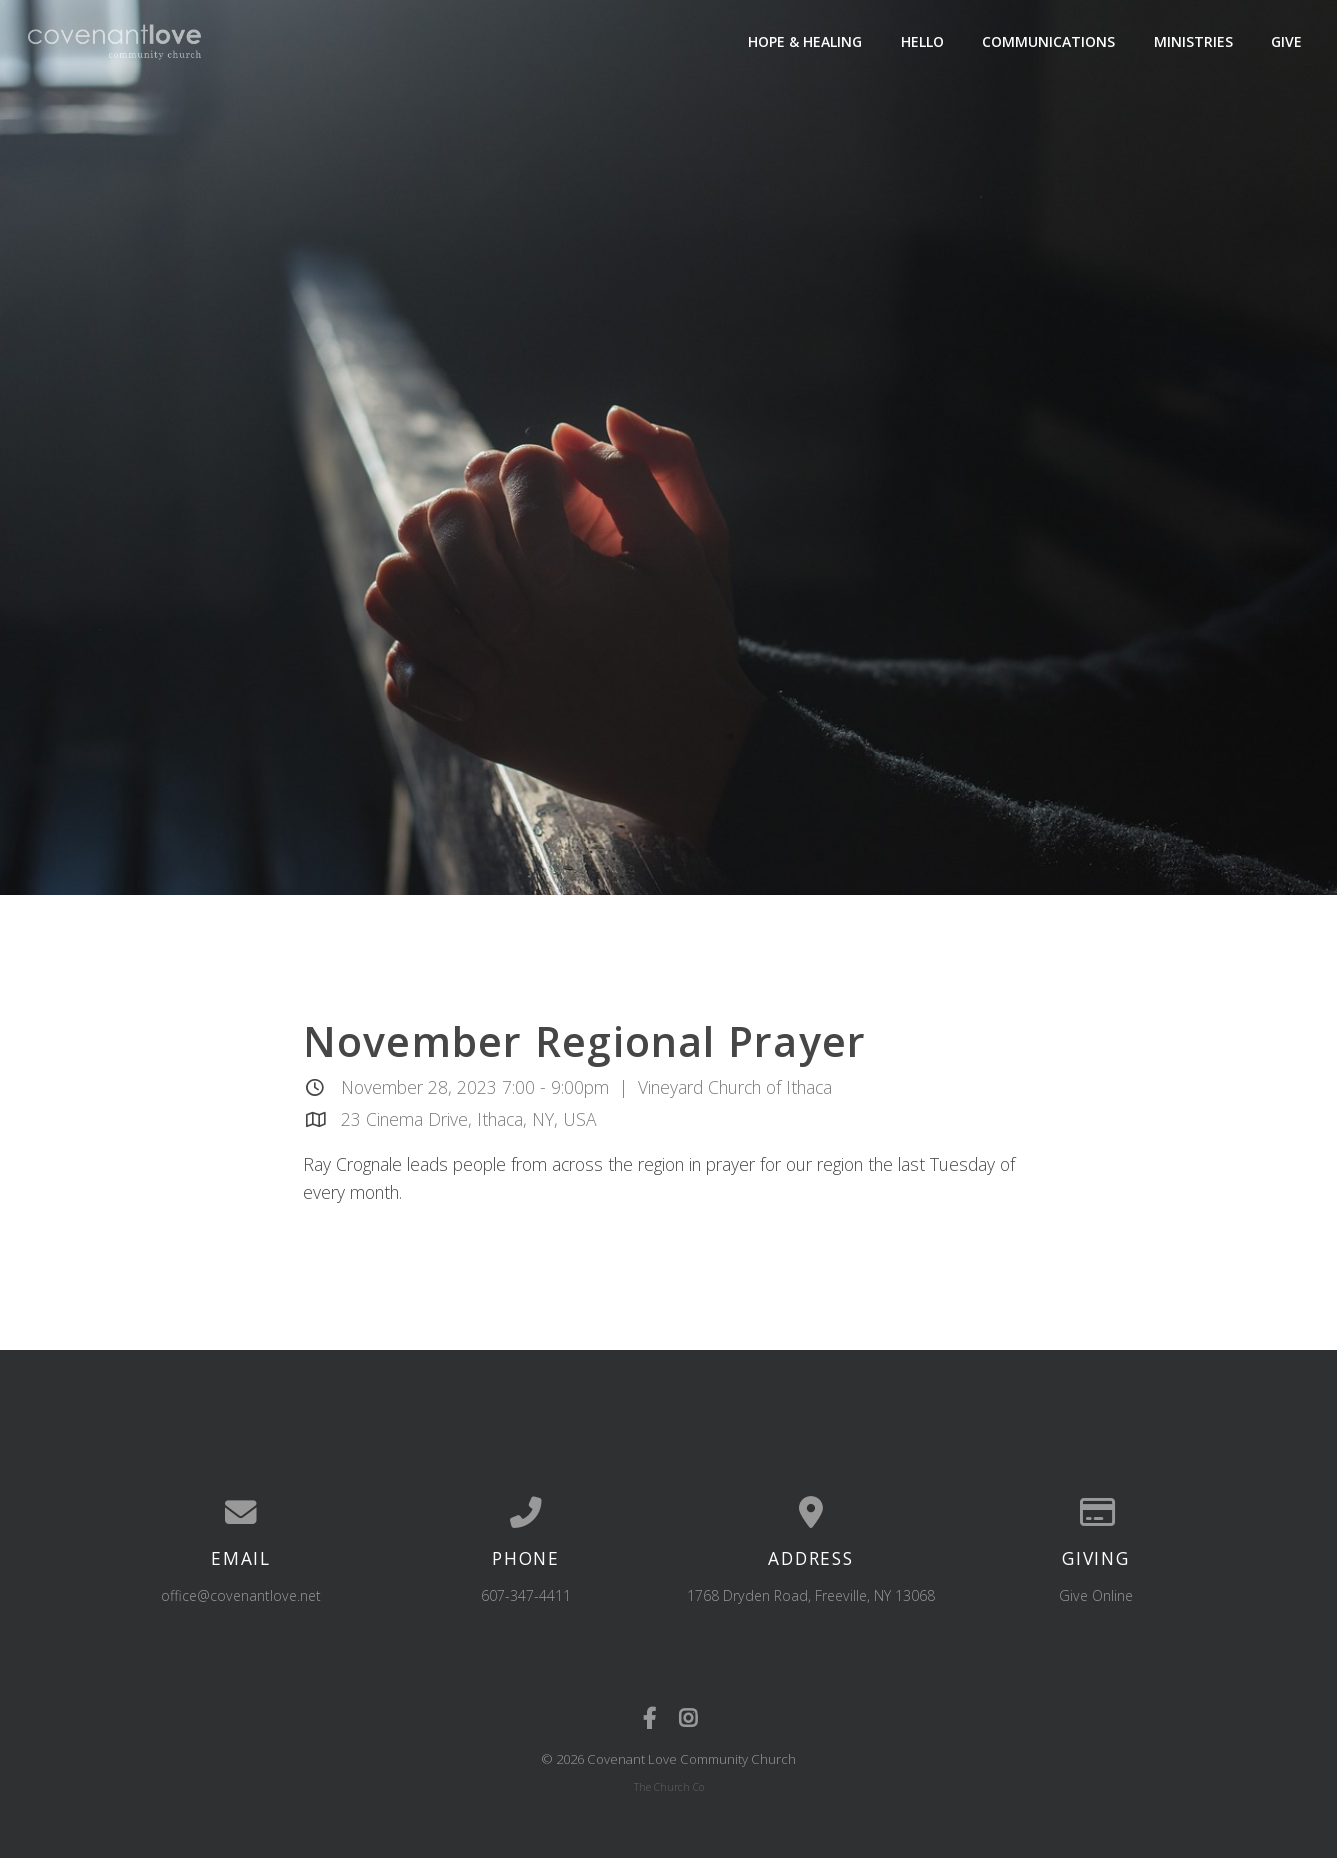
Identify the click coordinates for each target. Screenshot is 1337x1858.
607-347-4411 (526, 1595)
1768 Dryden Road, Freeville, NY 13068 (811, 1595)
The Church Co (669, 1787)
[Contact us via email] (241, 1513)
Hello (922, 41)
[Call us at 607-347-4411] (526, 1513)
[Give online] (1096, 1513)
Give (1286, 41)
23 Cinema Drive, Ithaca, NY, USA (469, 1119)
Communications (1048, 41)
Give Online (1096, 1595)
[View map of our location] (811, 1513)
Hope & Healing (805, 41)
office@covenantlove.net (241, 1595)
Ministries (1193, 41)
